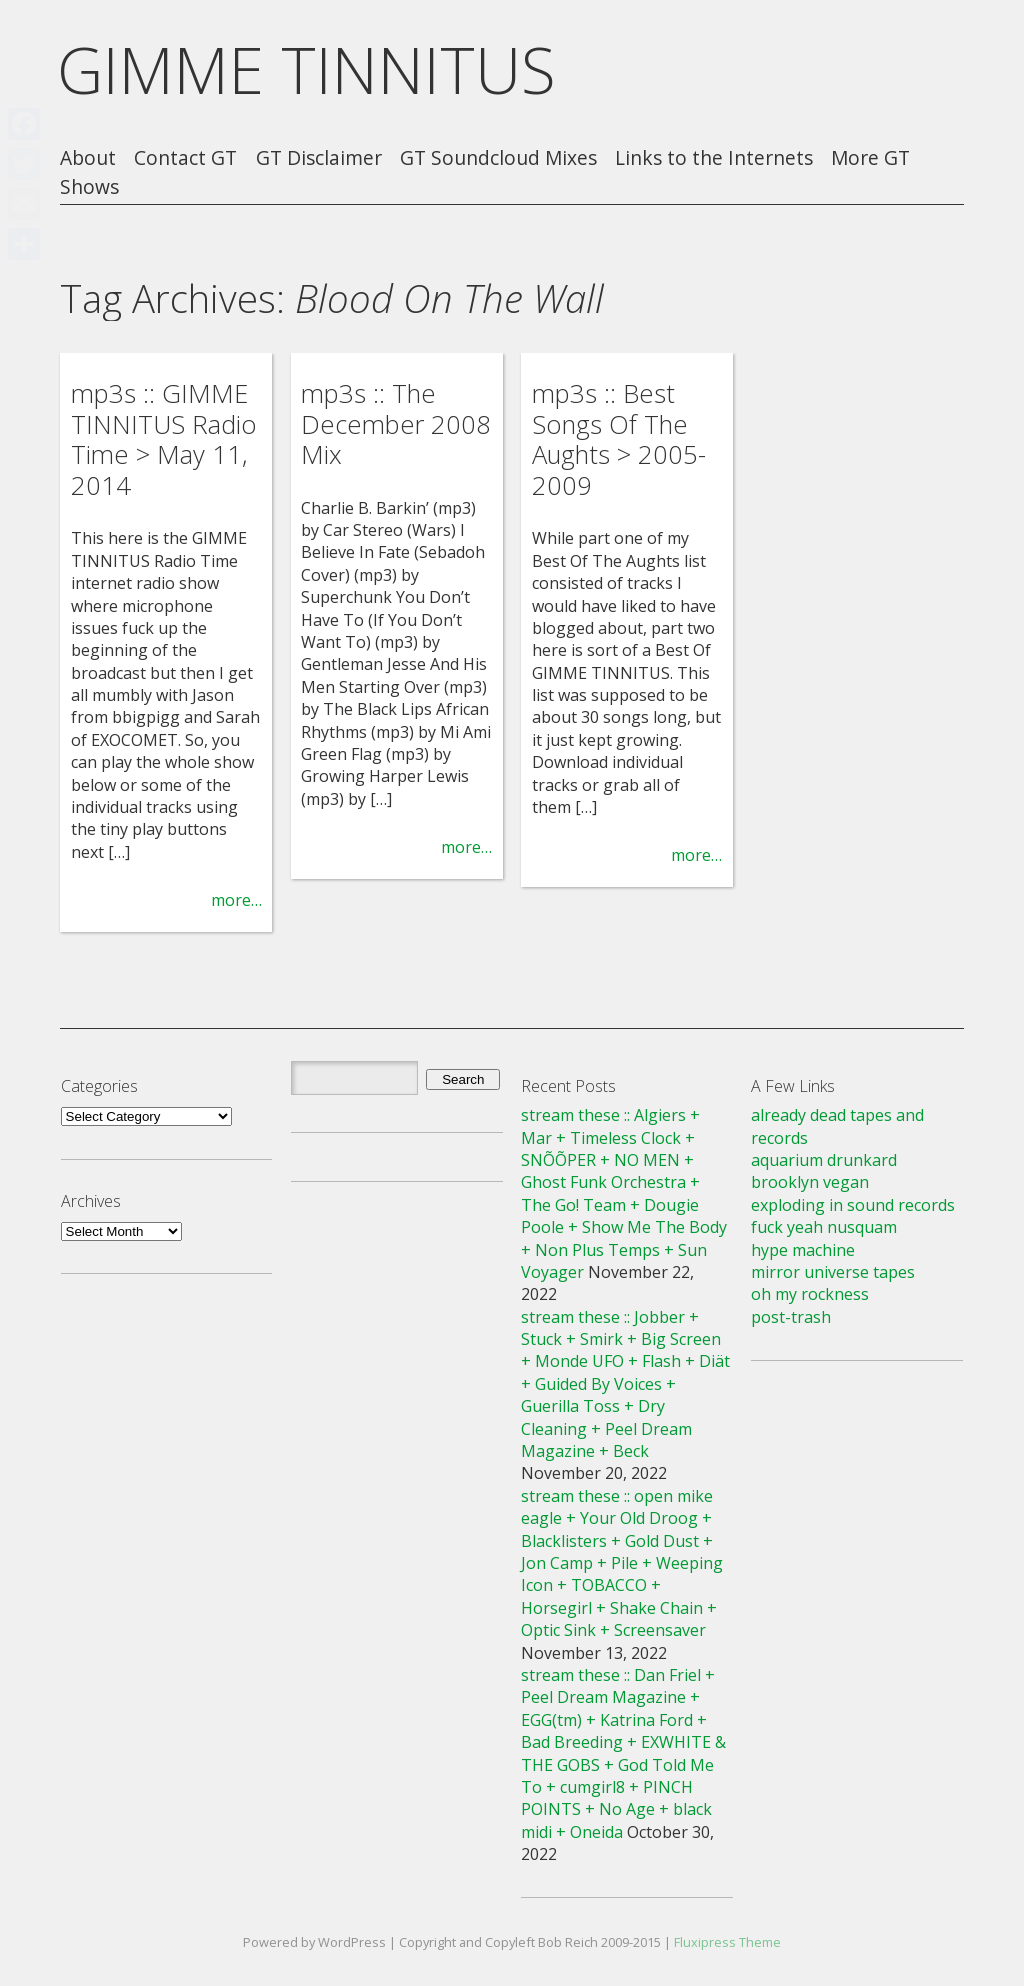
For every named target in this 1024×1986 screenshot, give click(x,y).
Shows (89, 187)
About (88, 158)
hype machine (803, 1250)
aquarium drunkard (824, 1160)
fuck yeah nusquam (824, 1227)
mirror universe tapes (833, 1272)
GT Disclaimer (319, 158)
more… (236, 900)
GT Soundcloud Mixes (498, 158)
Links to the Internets (714, 158)
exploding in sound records (853, 1205)
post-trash (791, 1317)
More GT (870, 158)
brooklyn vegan (810, 1182)
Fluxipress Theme (727, 1942)
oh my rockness (810, 1294)
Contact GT (185, 158)
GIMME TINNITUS (306, 69)
